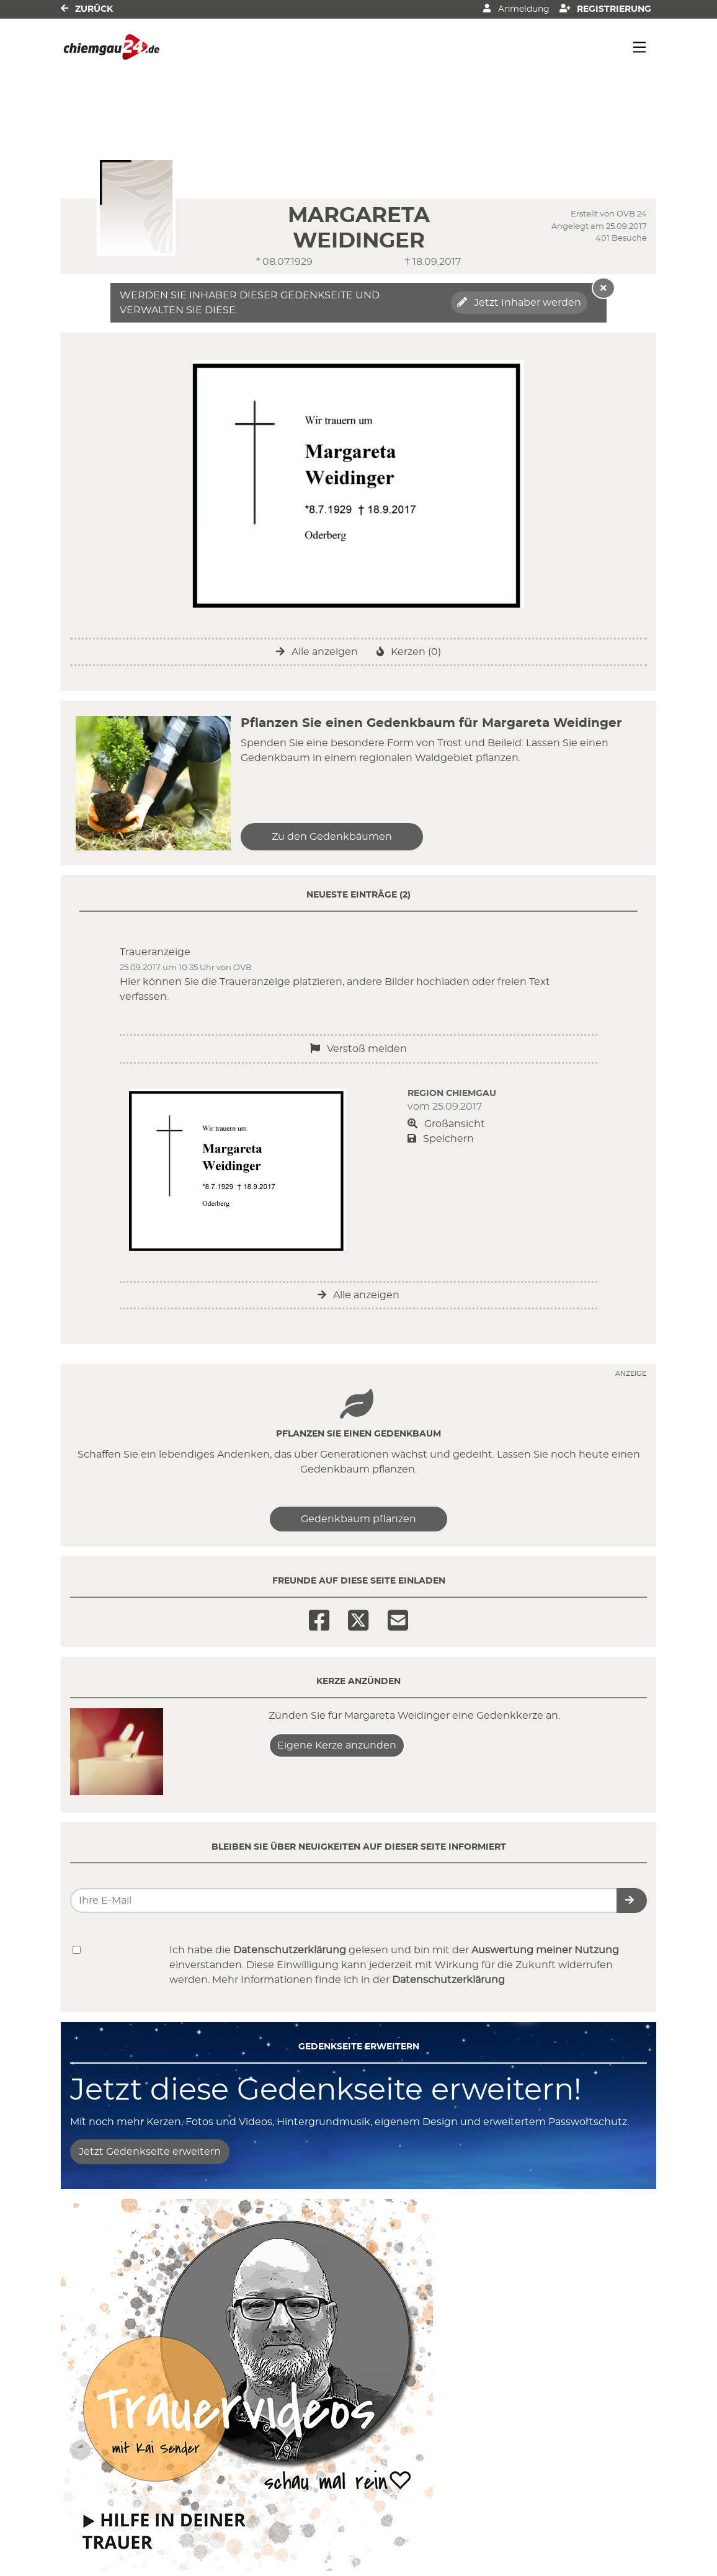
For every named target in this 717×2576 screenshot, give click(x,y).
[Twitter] (358, 1616)
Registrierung (605, 8)
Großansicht (446, 1124)
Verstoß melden (358, 1048)
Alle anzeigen (317, 652)
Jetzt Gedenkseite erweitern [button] (150, 2152)
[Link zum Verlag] (168, 47)
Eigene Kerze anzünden (336, 1745)
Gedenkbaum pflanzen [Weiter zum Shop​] (358, 1519)
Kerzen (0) (408, 652)
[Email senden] (344, 1900)
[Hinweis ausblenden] (603, 288)
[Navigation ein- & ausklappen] (639, 47)
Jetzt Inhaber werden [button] (519, 302)
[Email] (398, 1616)
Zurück (87, 8)
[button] (632, 1900)
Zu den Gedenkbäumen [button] (332, 837)
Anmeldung (516, 8)
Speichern (440, 1139)
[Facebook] (319, 1616)
